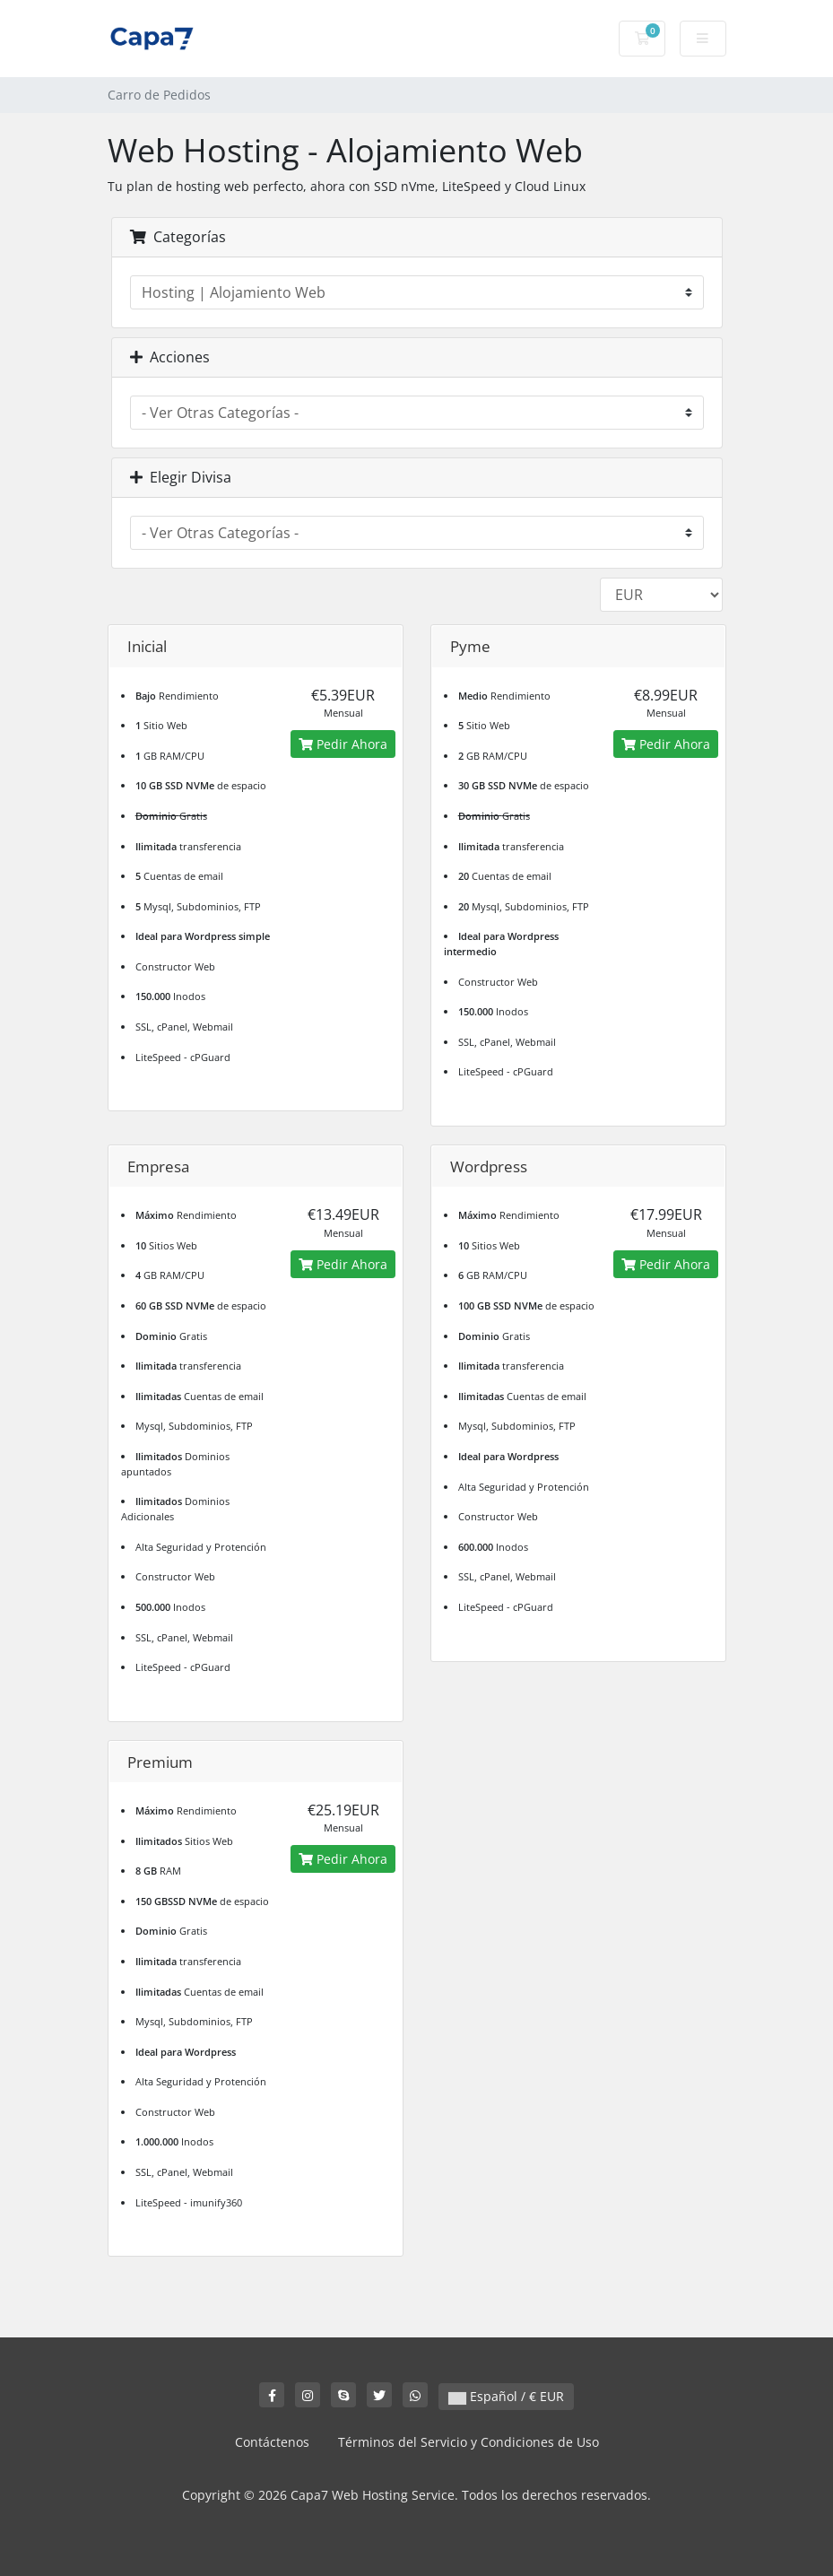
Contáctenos (272, 2441)
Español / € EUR (506, 2396)
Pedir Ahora (343, 744)
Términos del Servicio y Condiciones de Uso (468, 2441)
